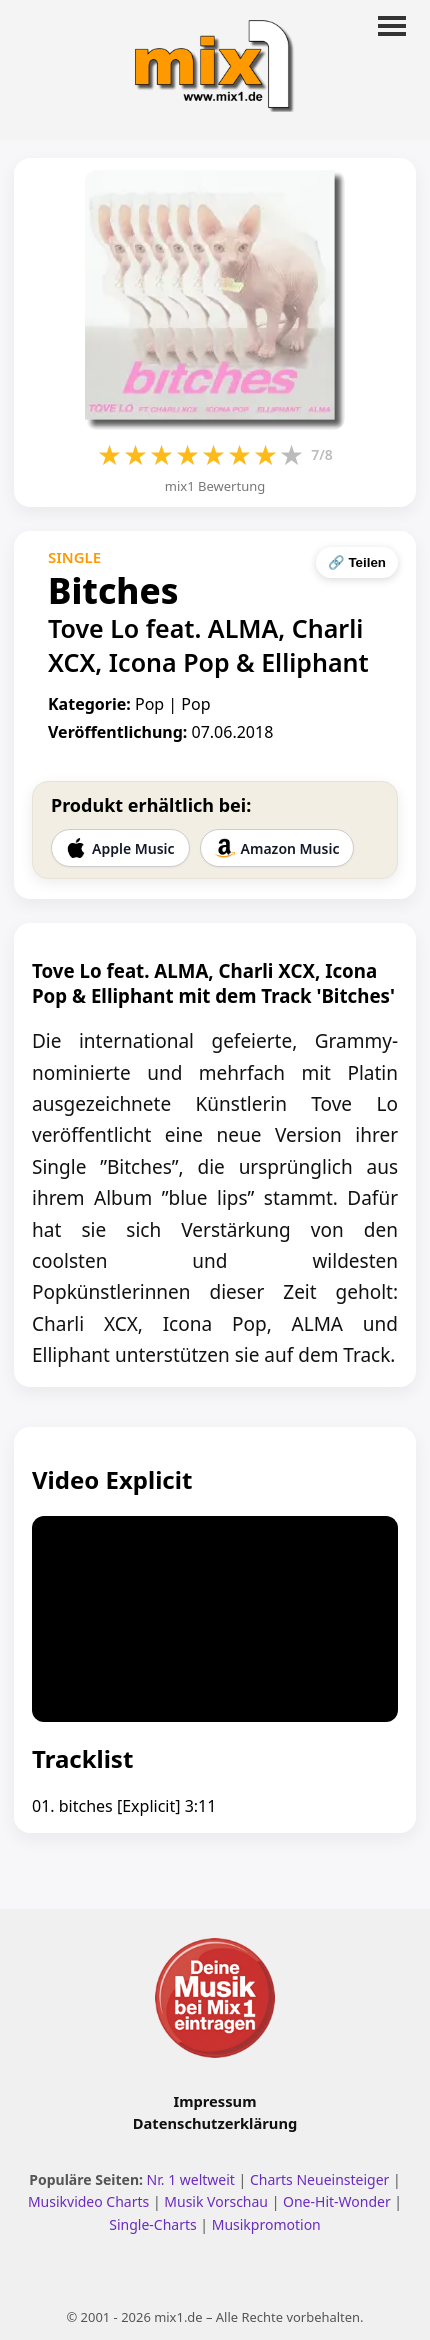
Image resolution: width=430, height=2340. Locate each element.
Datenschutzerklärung (215, 2123)
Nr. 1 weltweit (191, 2179)
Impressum (215, 2101)
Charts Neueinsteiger (319, 2179)
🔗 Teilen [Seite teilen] (357, 562)
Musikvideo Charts (88, 2201)
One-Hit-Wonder (337, 2201)
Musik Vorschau (216, 2201)
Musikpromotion (266, 2224)
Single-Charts (152, 2224)
